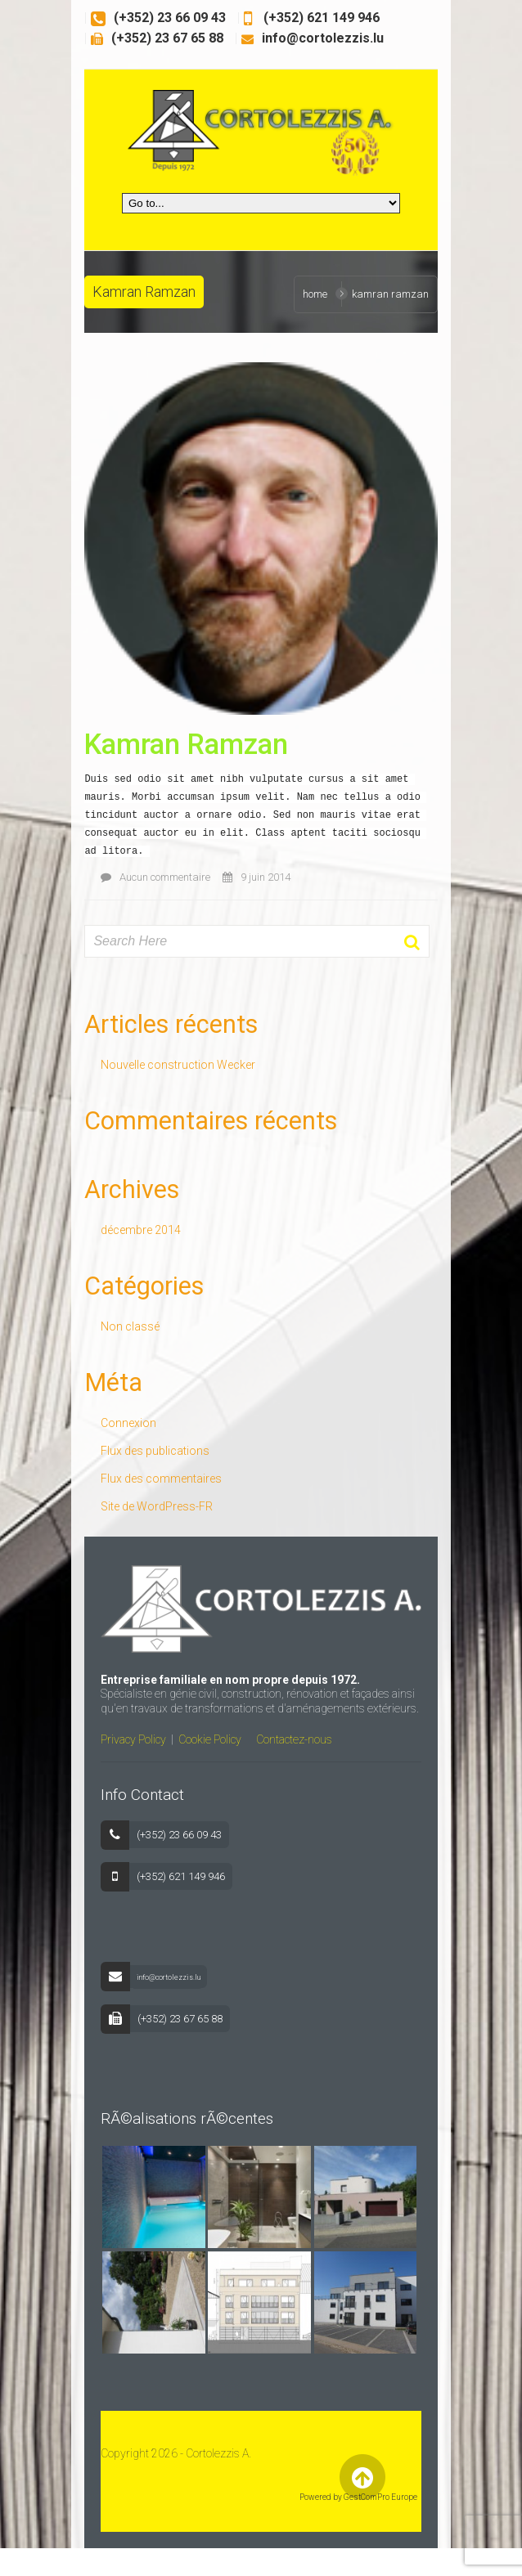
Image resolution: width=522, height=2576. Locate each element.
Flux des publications (143, 1456)
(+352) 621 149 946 (308, 17)
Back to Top (371, 2504)
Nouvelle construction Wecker (166, 1070)
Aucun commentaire (144, 883)
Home (326, 294)
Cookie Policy (198, 1751)
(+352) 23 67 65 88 (156, 38)
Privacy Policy (122, 1751)
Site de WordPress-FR (145, 1512)
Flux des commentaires (149, 1484)
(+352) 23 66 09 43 (158, 17)
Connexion (117, 1428)
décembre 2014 (129, 1235)
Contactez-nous (283, 1751)
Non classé (118, 1332)
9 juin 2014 (245, 883)
